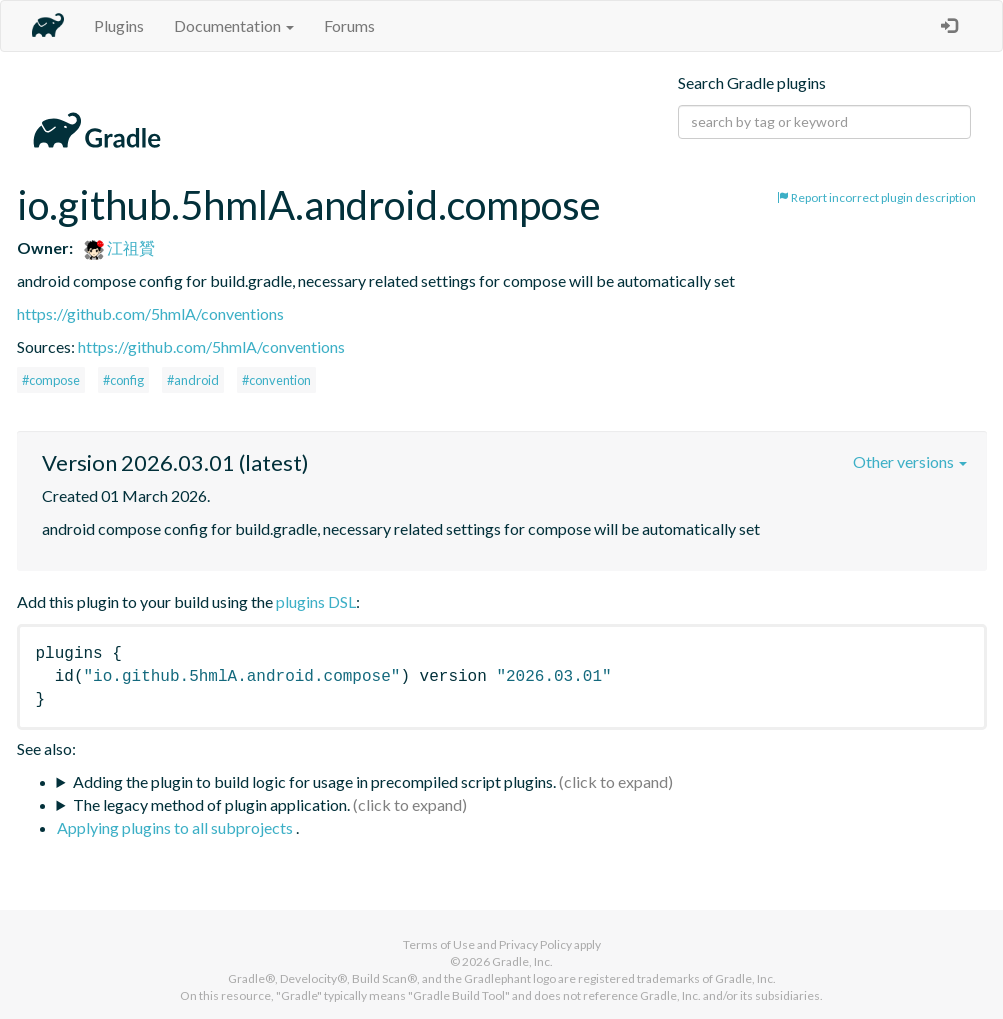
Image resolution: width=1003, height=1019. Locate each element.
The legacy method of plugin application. (211, 804)
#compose (51, 380)
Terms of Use (439, 944)
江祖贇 (119, 247)
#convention (276, 380)
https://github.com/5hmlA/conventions (150, 313)
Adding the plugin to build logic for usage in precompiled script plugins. (314, 781)
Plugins (119, 25)
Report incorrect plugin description (876, 197)
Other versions (910, 461)
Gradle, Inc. (522, 961)
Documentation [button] (234, 25)
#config (123, 380)
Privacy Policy (535, 944)
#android (193, 380)
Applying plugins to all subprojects (176, 827)
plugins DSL (316, 601)
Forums (349, 25)
